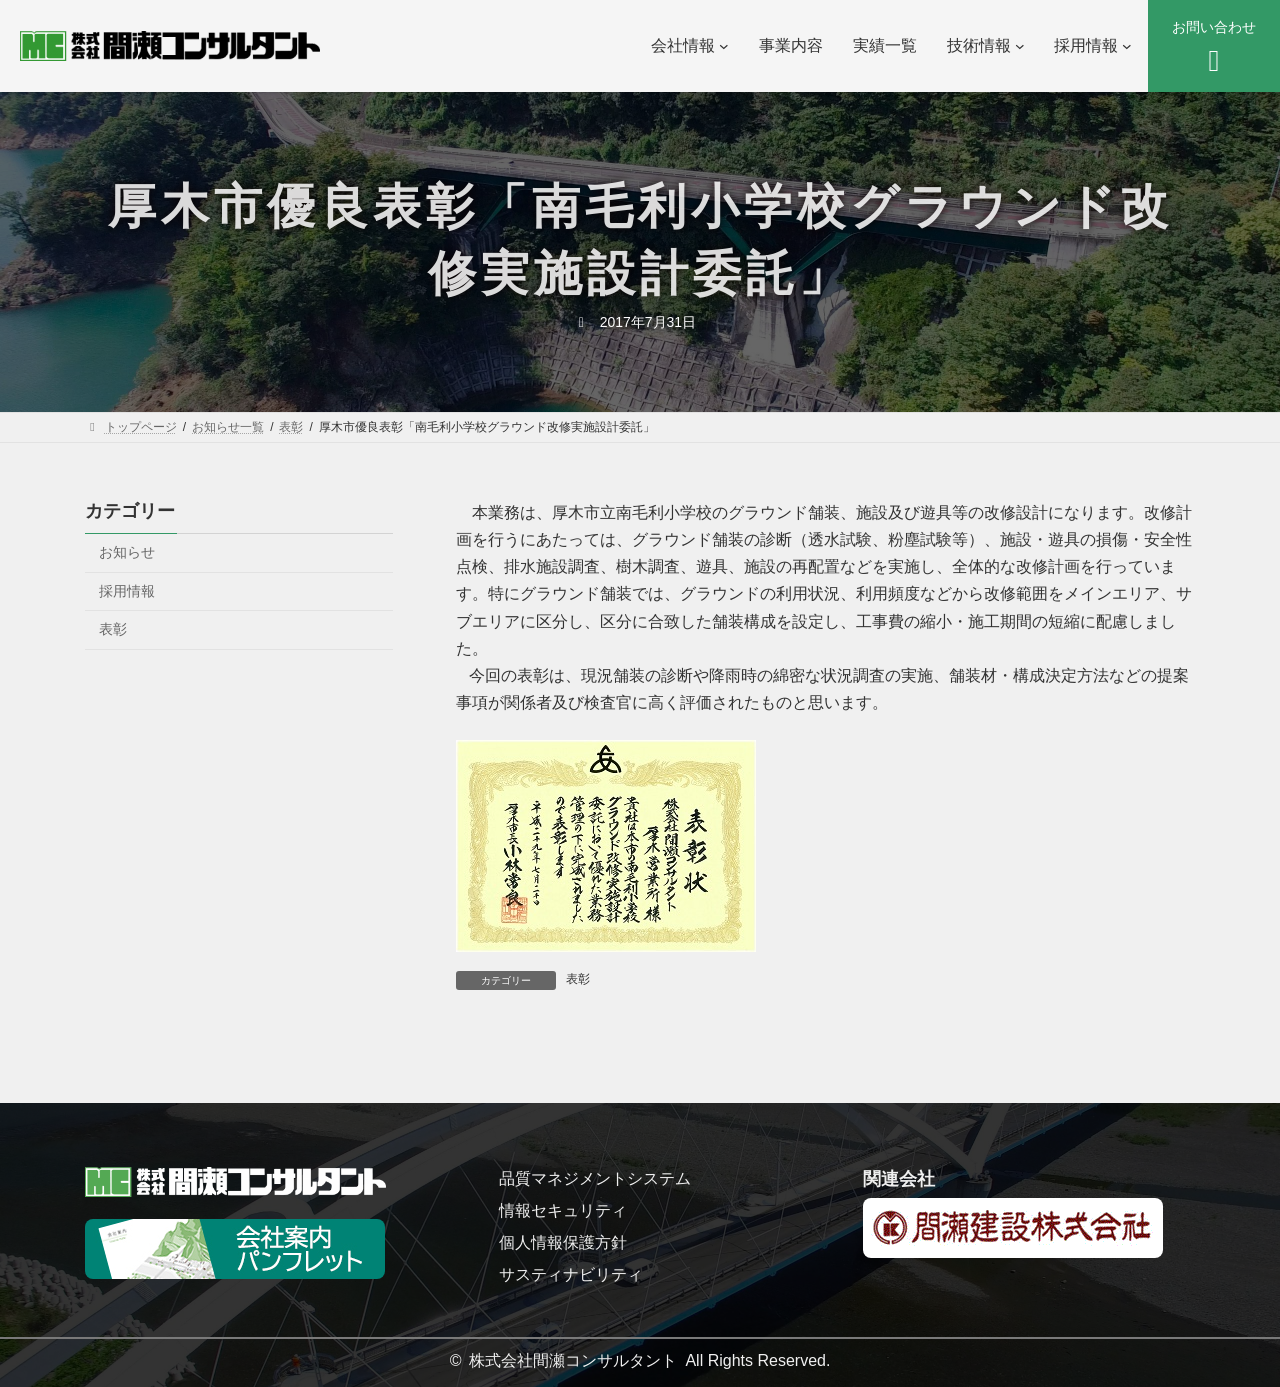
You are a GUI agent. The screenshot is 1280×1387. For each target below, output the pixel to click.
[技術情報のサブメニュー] (1020, 46)
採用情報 (127, 590)
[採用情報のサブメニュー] (1127, 46)
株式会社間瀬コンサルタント (573, 1360)
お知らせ (127, 552)
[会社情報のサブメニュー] (724, 46)
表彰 (578, 979)
